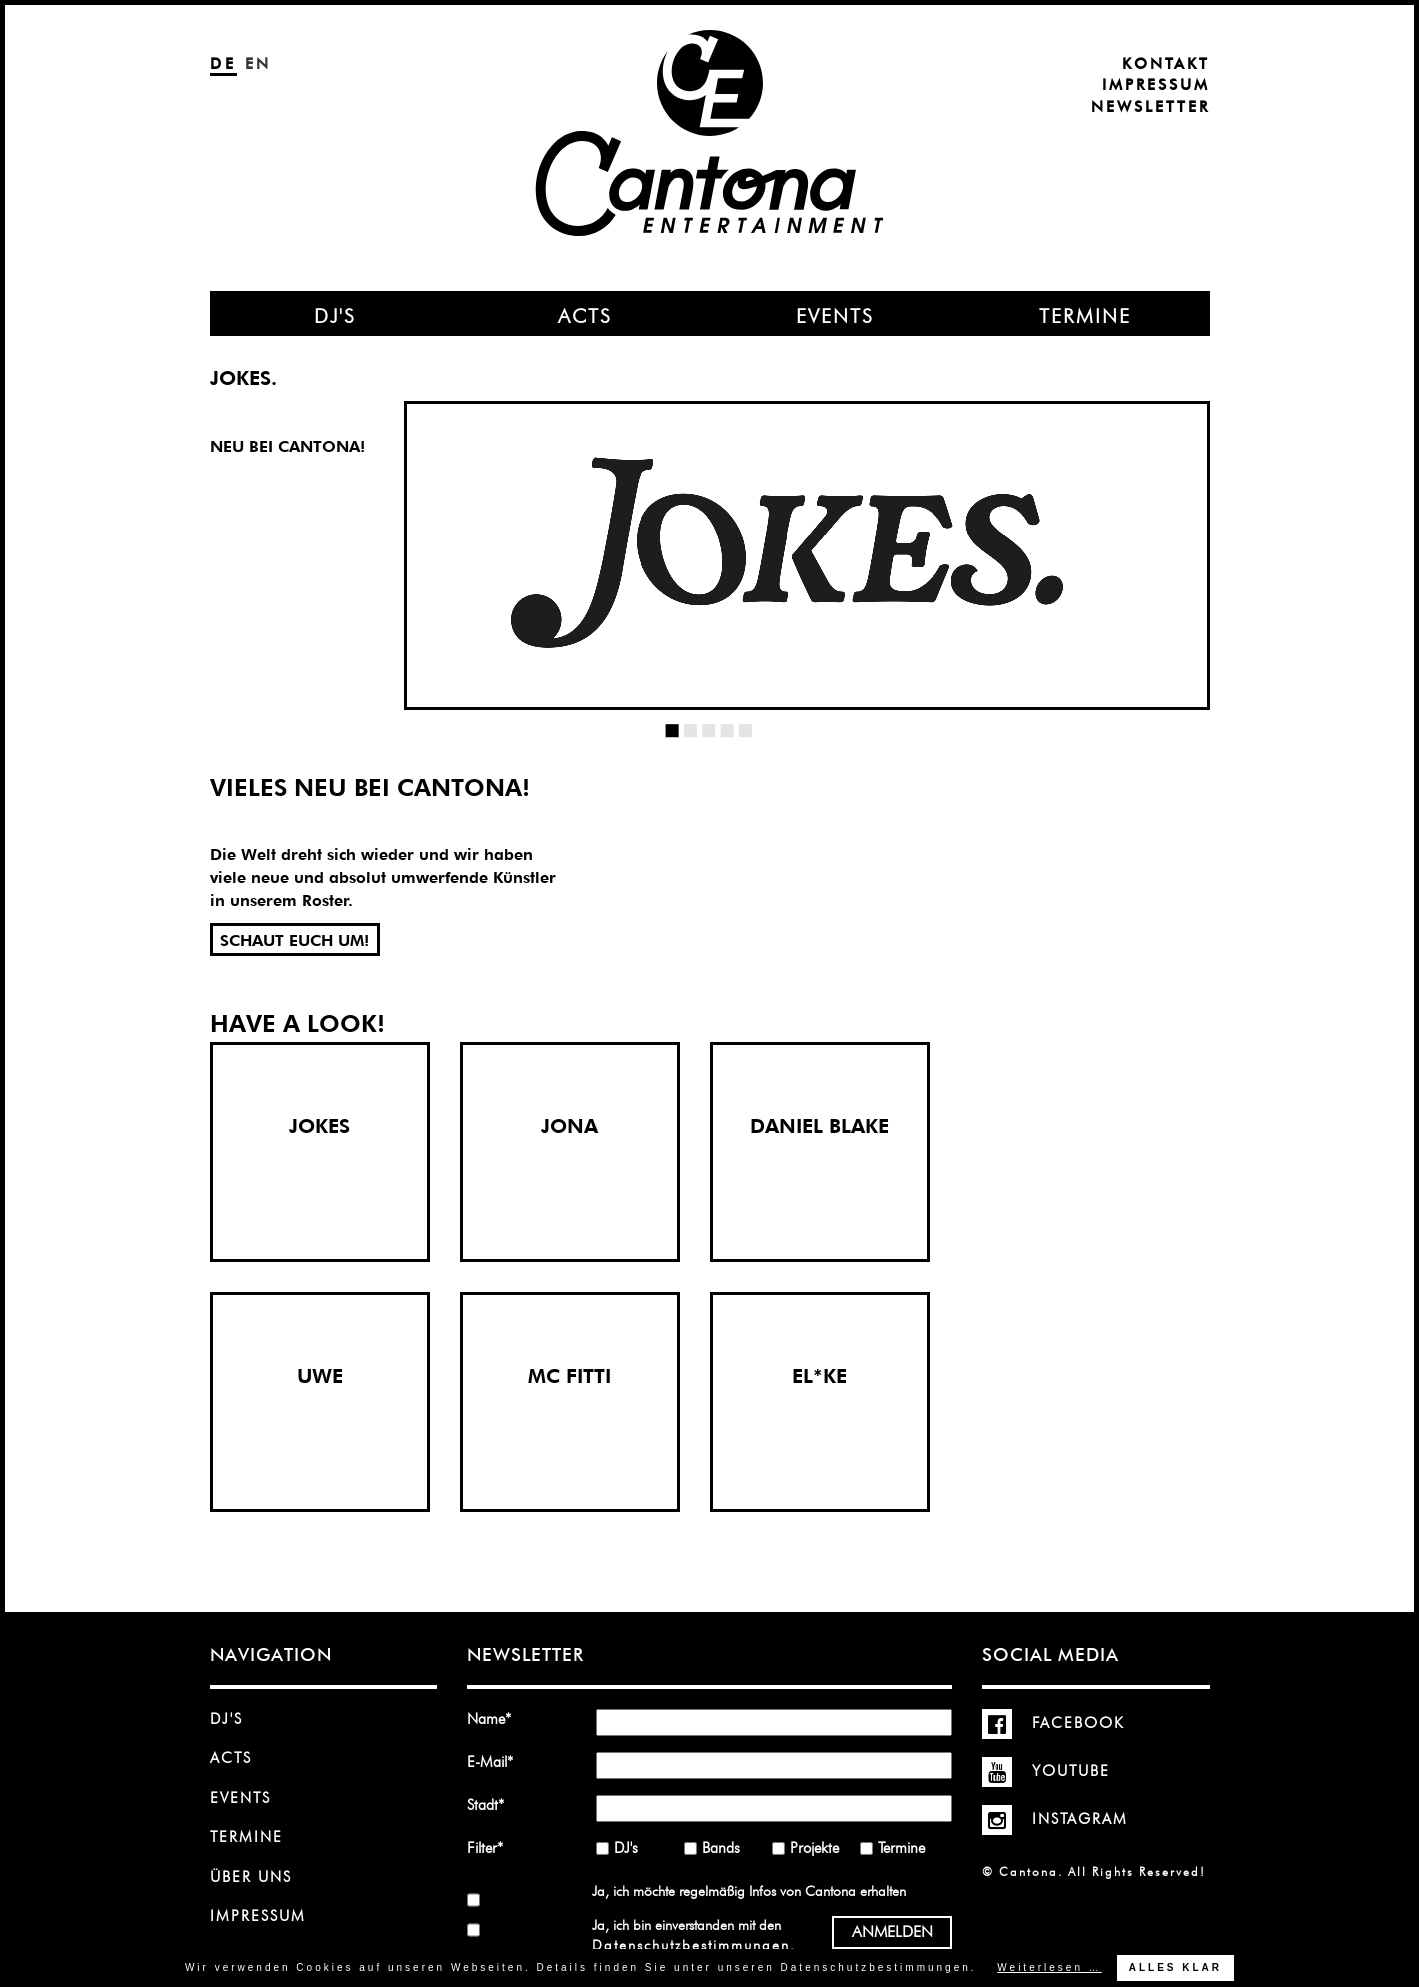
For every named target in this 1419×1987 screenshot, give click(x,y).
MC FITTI (569, 1376)
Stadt (496, 1804)
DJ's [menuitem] (335, 316)
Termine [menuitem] (1085, 316)
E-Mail (496, 1761)
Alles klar (1175, 1967)
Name (496, 1718)
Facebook (1053, 1723)
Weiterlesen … (1049, 1967)
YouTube (1046, 1771)
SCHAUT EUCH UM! (294, 940)
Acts (231, 1758)
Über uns (251, 1877)
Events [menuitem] (835, 316)
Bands (721, 1848)
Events (240, 1798)
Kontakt (1166, 64)
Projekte (814, 1848)
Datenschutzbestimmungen (691, 1945)
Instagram (1055, 1819)
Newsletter (1150, 107)
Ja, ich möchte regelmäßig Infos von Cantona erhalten (749, 1891)
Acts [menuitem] (585, 316)
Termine (246, 1837)
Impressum (1156, 85)
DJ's (226, 1719)
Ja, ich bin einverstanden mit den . (693, 1935)
